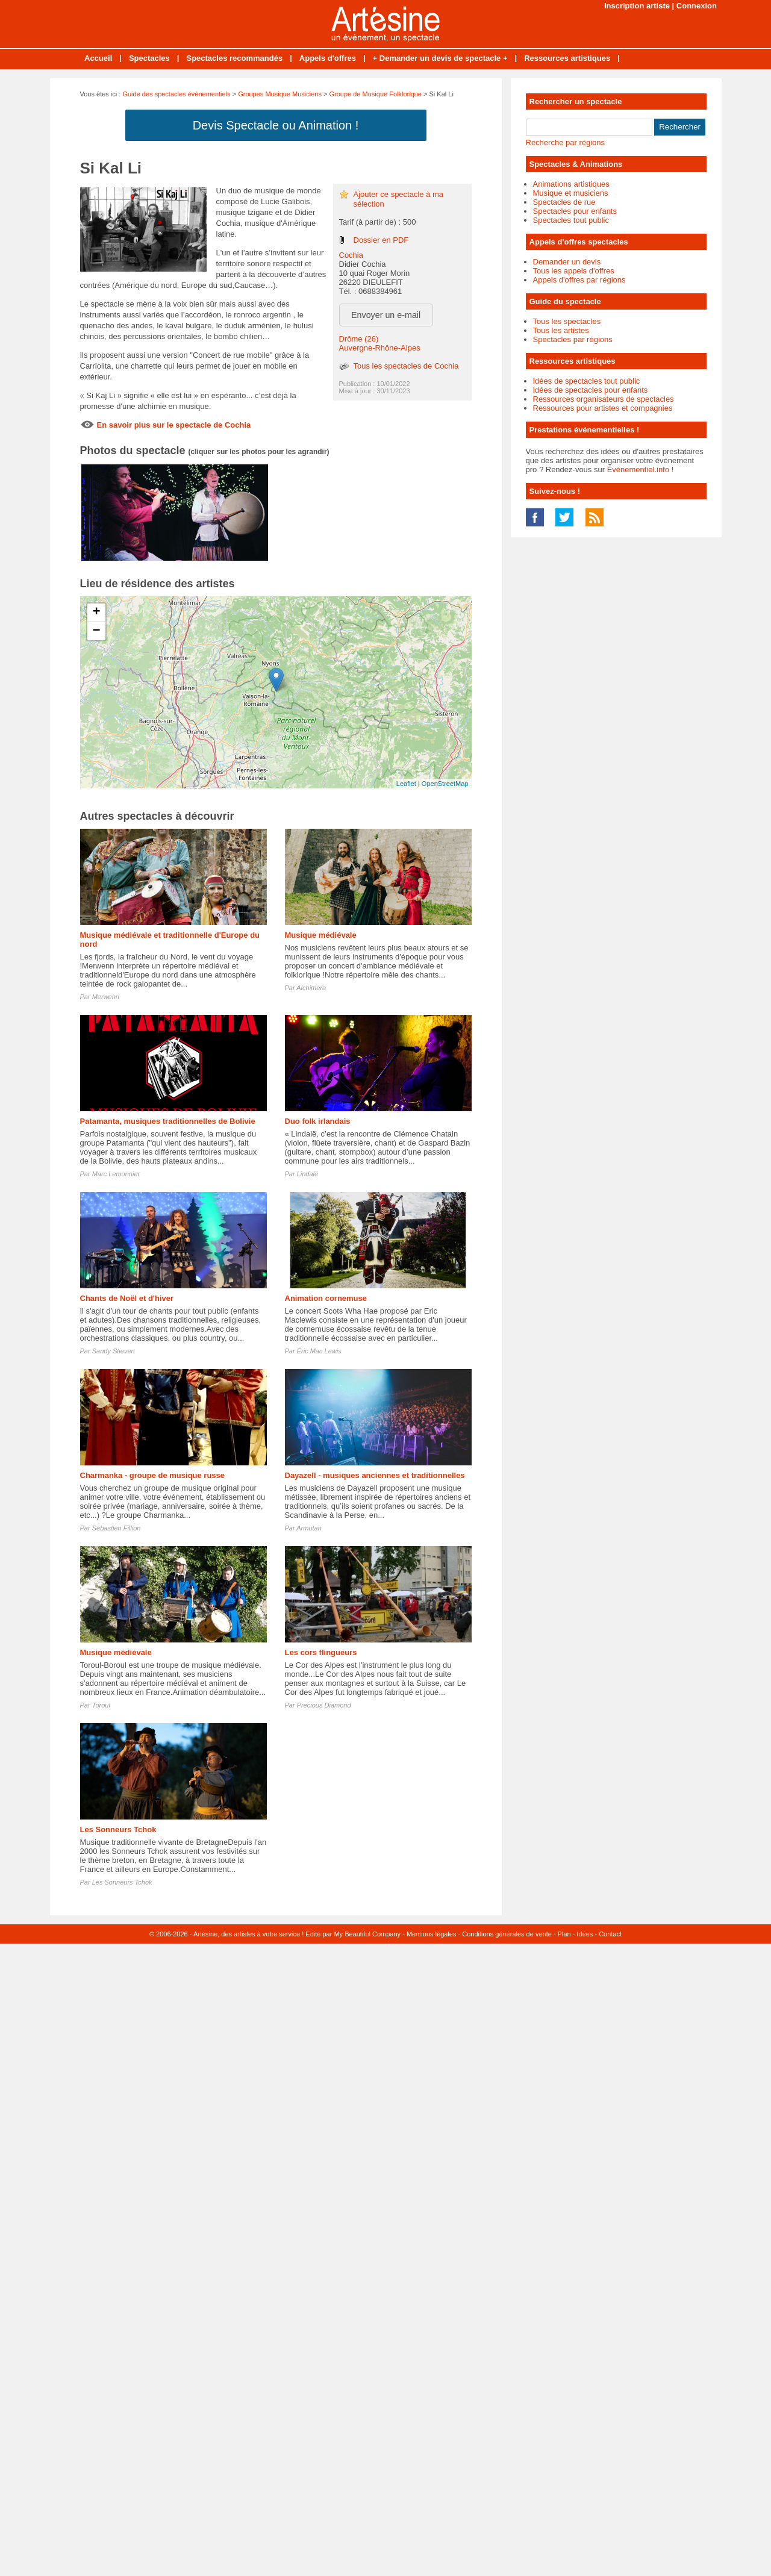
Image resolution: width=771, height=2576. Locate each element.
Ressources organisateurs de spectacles (603, 399)
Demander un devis (567, 261)
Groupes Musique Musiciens (280, 94)
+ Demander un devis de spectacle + (440, 58)
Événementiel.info (638, 469)
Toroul (101, 1705)
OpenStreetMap (445, 783)
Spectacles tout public (571, 220)
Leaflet (406, 783)
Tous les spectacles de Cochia (406, 365)
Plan (564, 1934)
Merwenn (105, 996)
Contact (610, 1934)
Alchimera (311, 987)
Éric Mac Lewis (319, 1351)
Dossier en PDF (381, 240)
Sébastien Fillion (116, 1528)
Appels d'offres (327, 58)
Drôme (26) (359, 338)
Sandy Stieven (113, 1351)
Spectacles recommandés (234, 58)
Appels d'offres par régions (579, 279)
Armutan (309, 1528)
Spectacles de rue (564, 202)
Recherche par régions (565, 142)
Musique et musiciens (570, 193)
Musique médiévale (321, 935)
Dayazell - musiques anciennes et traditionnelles (375, 1475)
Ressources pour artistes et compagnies (603, 408)
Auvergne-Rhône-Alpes (379, 347)
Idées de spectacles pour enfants (590, 390)
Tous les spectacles (567, 321)
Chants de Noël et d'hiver (127, 1298)
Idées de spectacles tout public (586, 380)
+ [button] (96, 612)
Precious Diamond (324, 1705)
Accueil (98, 58)
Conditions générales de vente (507, 1934)
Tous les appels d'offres (573, 270)
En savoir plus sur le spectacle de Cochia (174, 424)
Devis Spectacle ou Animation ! (276, 125)
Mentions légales (432, 1934)
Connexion (696, 5)
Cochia (351, 255)
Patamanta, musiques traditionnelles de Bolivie (167, 1121)
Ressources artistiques (567, 58)
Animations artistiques (571, 184)
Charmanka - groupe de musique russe (152, 1475)
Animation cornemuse (326, 1298)
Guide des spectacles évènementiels (176, 94)
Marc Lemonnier (116, 1173)
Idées (584, 1934)
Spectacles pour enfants (575, 211)
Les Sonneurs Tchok (118, 1829)
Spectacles (149, 58)
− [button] (96, 631)
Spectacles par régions (573, 339)
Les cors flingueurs (321, 1652)
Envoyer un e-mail (385, 315)
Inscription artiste (637, 5)
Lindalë (307, 1173)
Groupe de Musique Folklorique (375, 94)
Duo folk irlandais (318, 1121)
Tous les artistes (561, 330)
